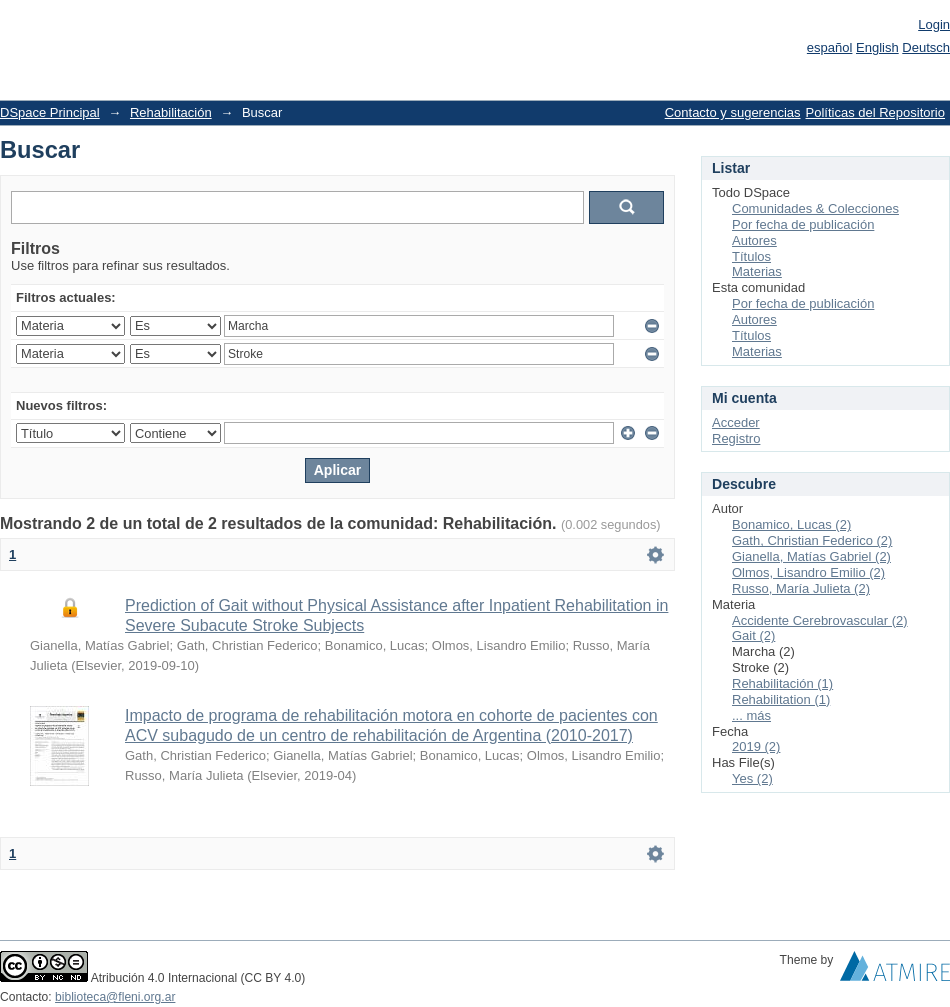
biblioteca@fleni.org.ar (115, 997)
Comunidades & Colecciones (815, 208)
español (830, 47)
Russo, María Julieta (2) (801, 588)
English (877, 47)
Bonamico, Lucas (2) (791, 524)
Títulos (751, 256)
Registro (736, 438)
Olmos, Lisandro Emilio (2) (808, 572)
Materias (757, 271)
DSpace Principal (50, 112)
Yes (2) (752, 778)
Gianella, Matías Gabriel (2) (811, 556)
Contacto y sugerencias (733, 112)
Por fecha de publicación (803, 224)
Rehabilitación (171, 112)
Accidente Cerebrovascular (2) (820, 620)
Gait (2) (753, 635)
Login (934, 24)
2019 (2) (756, 746)
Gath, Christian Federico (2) (812, 540)
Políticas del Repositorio (875, 112)
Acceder (736, 422)
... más (751, 715)
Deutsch (926, 47)
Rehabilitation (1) (781, 699)
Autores (754, 240)
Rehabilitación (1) (782, 683)
